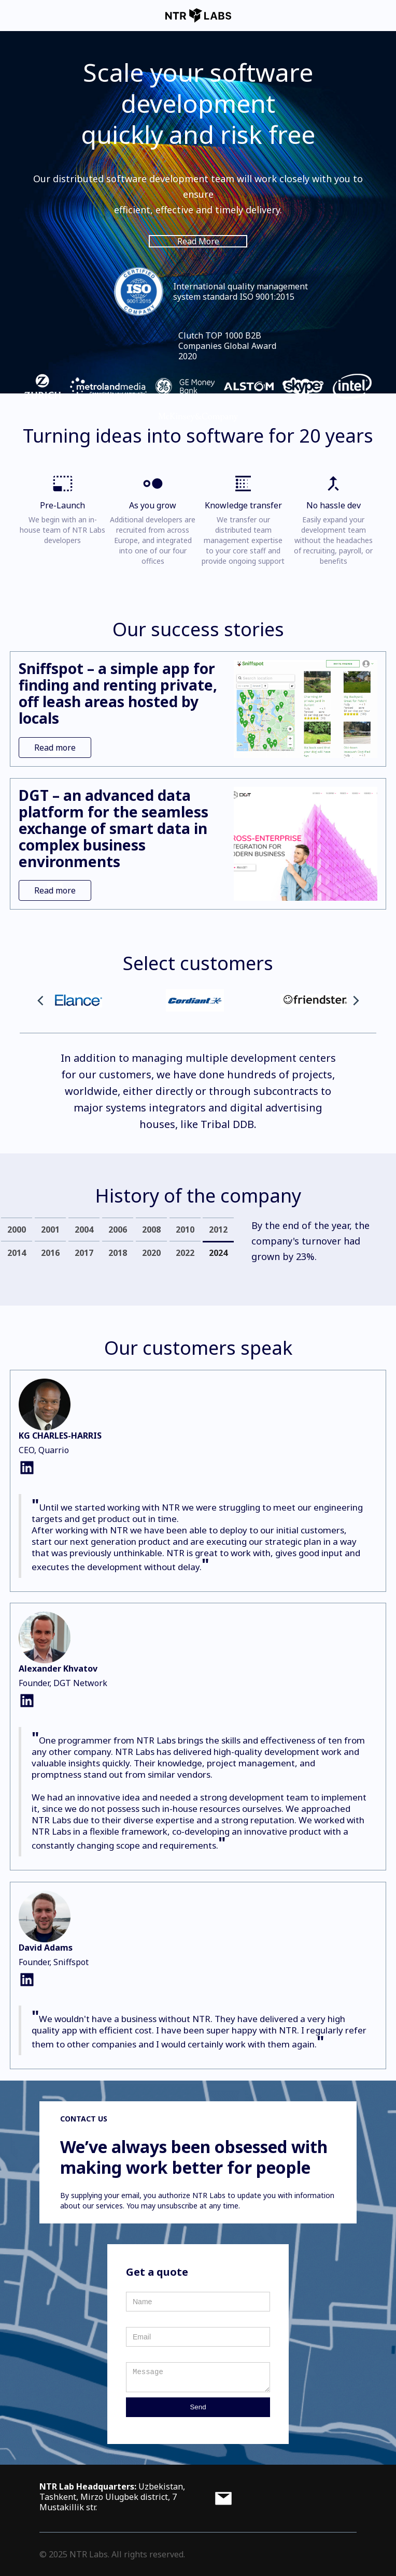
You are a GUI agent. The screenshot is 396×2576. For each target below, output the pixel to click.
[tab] (16, 1229)
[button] (40, 1000)
